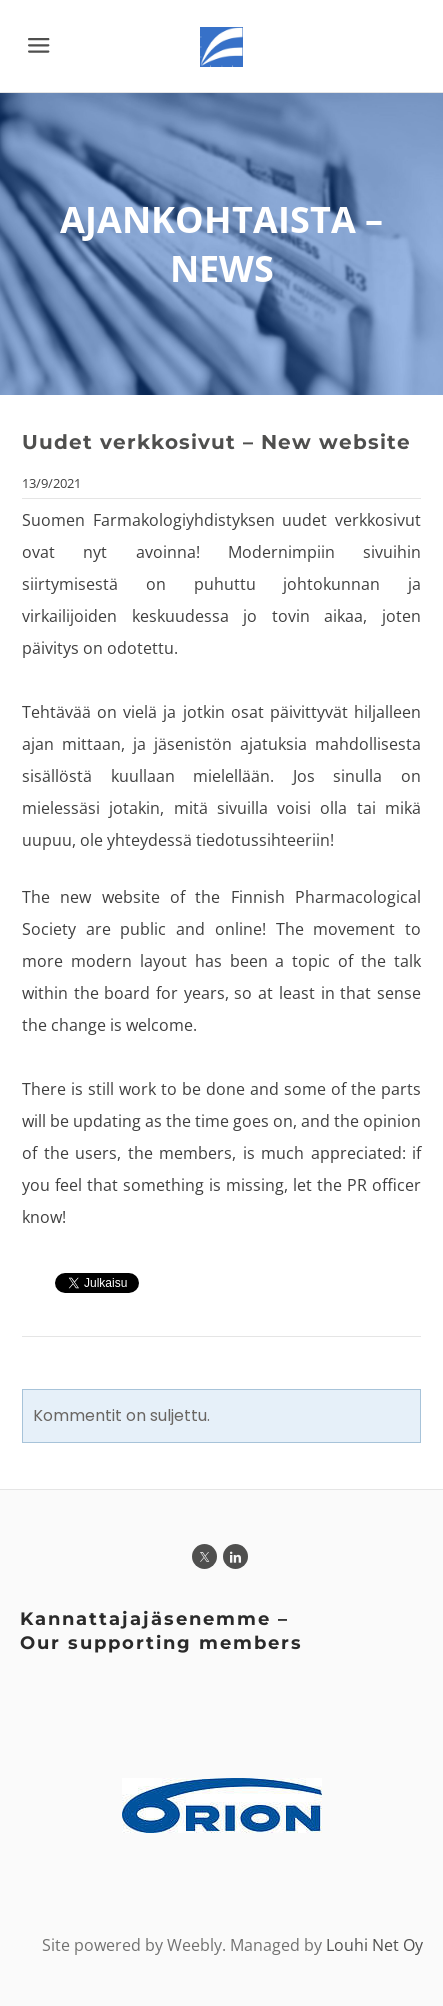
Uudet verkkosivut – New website (216, 442)
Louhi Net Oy (374, 1945)
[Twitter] (204, 1556)
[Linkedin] (235, 1556)
